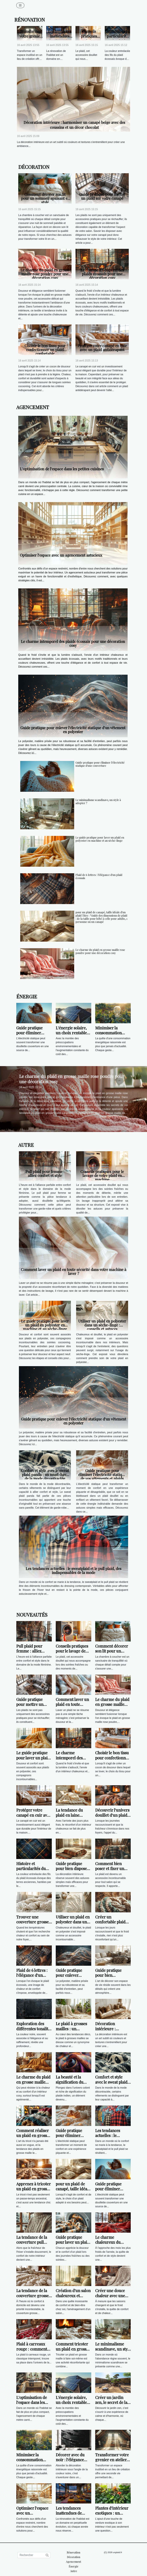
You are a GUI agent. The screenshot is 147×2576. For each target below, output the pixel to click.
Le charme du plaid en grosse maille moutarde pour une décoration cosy (33, 2084)
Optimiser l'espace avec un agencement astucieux (61, 555)
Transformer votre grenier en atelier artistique (30, 39)
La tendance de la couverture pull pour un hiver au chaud (31, 2244)
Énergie (73, 2566)
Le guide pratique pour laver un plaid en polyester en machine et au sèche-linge (99, 839)
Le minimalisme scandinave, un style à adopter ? (98, 801)
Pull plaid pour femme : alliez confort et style (44, 1173)
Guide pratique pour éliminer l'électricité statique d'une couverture (99, 764)
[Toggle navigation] (20, 5)
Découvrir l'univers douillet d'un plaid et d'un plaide (112, 1815)
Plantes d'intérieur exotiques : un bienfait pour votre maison (111, 2515)
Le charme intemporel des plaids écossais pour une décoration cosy (102, 273)
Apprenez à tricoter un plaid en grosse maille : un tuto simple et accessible (33, 2191)
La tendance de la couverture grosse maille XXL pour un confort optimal (33, 2298)
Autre (73, 2571)
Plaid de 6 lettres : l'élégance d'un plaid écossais (98, 876)
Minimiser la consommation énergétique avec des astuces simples (112, 1035)
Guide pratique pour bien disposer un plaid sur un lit (72, 1868)
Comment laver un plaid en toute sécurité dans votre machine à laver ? (73, 1271)
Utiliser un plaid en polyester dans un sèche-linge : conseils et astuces (102, 1324)
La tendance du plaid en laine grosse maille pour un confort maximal (73, 1817)
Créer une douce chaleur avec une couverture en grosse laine (110, 2298)
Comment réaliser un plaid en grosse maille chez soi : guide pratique (32, 2138)
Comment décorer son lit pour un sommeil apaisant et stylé (45, 198)
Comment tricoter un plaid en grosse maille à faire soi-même (72, 2351)
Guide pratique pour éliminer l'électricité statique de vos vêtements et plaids (102, 1474)
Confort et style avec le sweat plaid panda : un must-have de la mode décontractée (45, 1474)
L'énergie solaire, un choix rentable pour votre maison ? (73, 1032)
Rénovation (73, 2552)
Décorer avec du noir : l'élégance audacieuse (70, 2459)
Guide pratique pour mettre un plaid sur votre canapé (102, 196)
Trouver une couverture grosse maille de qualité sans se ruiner (32, 1924)
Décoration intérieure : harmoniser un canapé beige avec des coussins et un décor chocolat (74, 125)
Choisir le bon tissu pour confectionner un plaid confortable (45, 349)
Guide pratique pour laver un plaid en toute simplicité (72, 2242)
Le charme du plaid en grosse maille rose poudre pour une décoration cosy (45, 273)
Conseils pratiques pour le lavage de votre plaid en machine (102, 1175)
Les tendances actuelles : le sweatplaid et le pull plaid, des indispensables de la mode (73, 1570)
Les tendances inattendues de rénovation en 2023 (60, 39)
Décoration (73, 2557)
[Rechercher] (33, 2555)
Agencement (73, 2561)
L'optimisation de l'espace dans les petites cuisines (62, 468)
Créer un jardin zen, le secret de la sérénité (111, 2402)
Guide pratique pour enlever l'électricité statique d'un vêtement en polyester (72, 729)
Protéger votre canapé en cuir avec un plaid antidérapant (102, 347)
